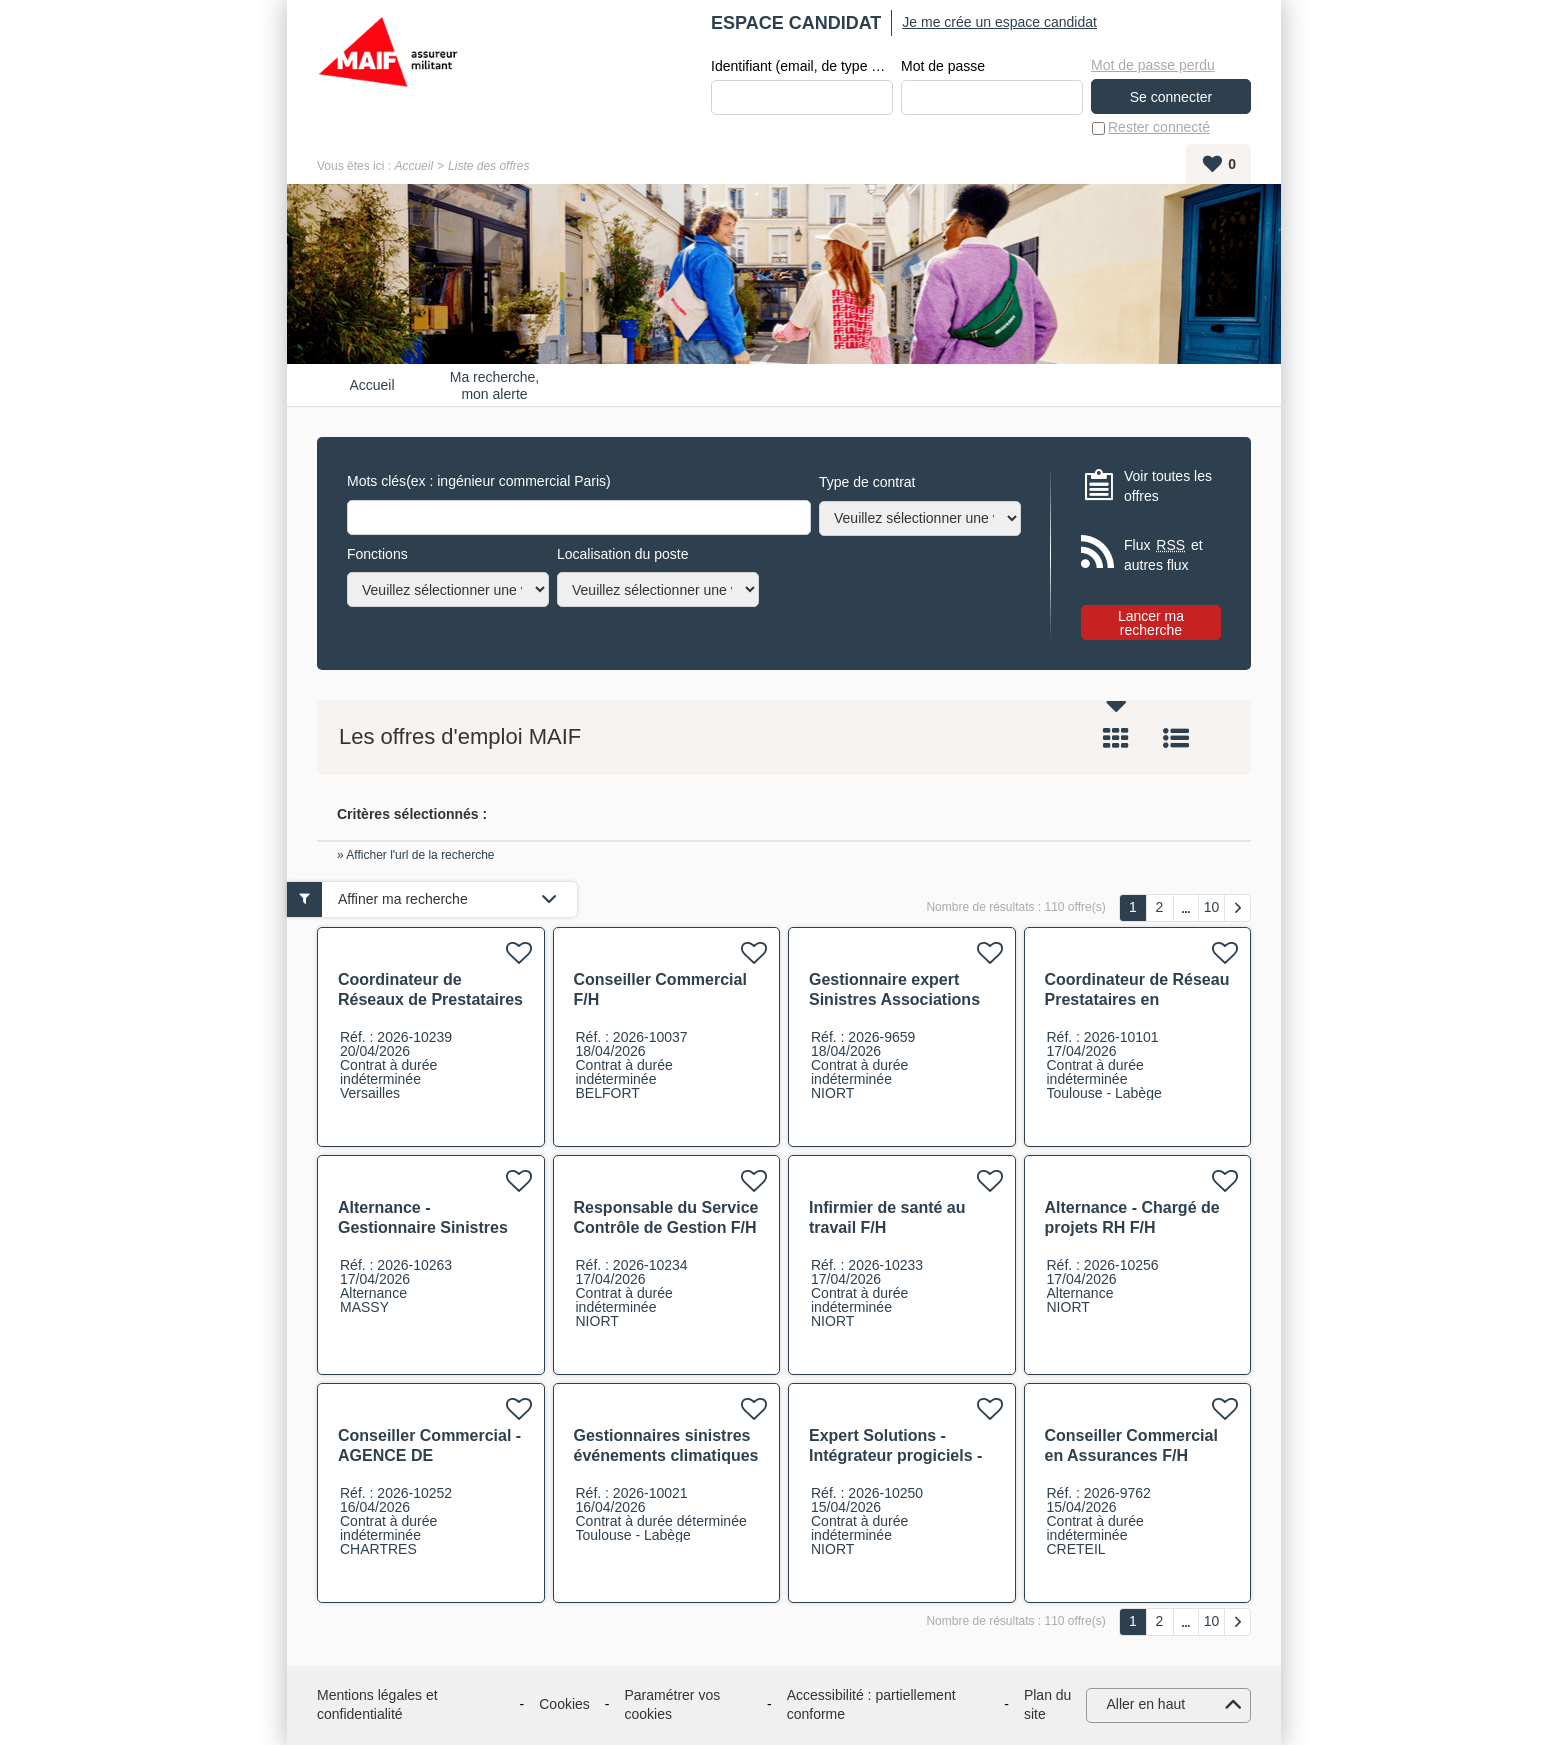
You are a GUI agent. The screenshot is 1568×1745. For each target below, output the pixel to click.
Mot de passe (943, 66)
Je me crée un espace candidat (999, 22)
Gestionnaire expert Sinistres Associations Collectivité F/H (894, 999)
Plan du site (1047, 1705)
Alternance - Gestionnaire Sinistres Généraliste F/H (423, 1227)
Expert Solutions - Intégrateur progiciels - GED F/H (895, 1455)
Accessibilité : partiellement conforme (871, 1705)
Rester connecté (1159, 128)
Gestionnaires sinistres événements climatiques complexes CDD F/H (666, 1455)
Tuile (1116, 739)
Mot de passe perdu (1153, 65)
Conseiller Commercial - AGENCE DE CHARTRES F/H (429, 1455)
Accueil (413, 166)
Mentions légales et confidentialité (377, 1705)
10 (1212, 907)
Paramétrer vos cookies (673, 1705)
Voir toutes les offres (1168, 486)
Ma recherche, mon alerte (494, 385)
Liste (1176, 739)
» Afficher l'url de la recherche (416, 855)
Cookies (564, 1705)
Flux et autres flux (1163, 555)
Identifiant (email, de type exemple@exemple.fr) (802, 66)
